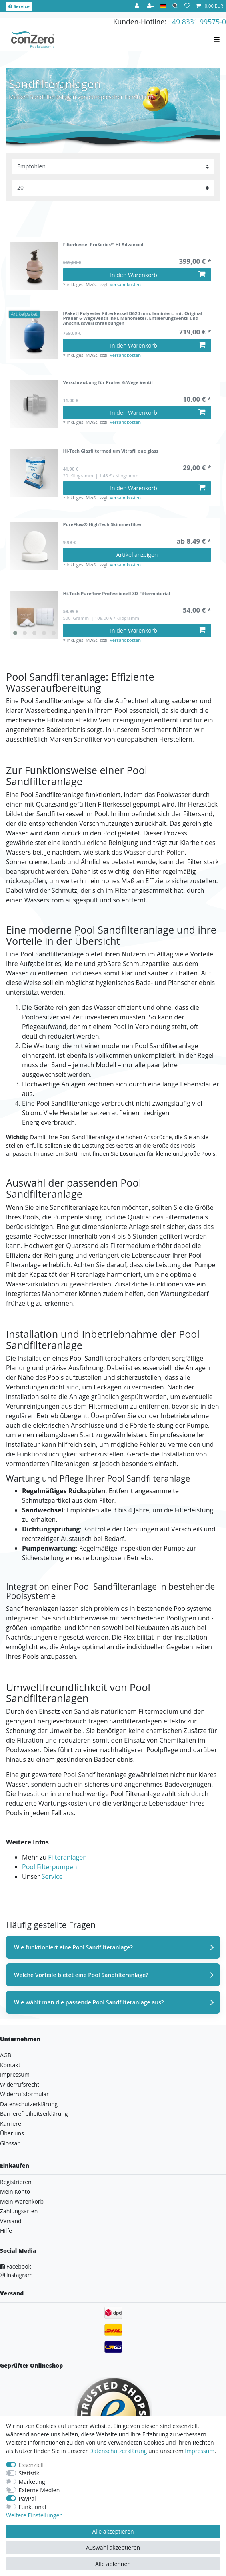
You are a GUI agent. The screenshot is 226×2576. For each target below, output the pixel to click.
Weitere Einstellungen (34, 2515)
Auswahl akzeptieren (113, 2547)
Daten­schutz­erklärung (118, 2451)
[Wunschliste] (187, 6)
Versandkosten (125, 284)
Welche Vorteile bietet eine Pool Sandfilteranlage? (81, 1974)
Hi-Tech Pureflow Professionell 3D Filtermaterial (116, 593)
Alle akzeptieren (113, 2531)
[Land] (163, 6)
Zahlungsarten (19, 2211)
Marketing (32, 2481)
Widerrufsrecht (19, 2084)
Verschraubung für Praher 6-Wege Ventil (108, 382)
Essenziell (31, 2465)
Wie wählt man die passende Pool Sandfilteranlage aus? (89, 2002)
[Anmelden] (137, 6)
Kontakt (10, 2065)
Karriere (10, 2123)
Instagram (16, 2275)
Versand (11, 2221)
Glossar (10, 2143)
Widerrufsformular (24, 2094)
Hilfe (6, 2230)
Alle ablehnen (113, 2564)
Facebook (15, 2266)
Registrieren (16, 2182)
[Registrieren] (151, 6)
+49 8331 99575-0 (197, 21)
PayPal (27, 2498)
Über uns (12, 2133)
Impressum (15, 2074)
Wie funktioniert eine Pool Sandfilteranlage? (73, 1947)
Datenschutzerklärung (29, 2104)
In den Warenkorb (157, 275)
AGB (5, 2055)
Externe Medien (39, 2490)
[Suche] (175, 6)
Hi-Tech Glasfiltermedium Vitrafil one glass (110, 451)
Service (19, 6)
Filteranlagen (67, 1857)
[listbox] (34, 615)
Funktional (32, 2507)
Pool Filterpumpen (49, 1866)
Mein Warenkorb (22, 2201)
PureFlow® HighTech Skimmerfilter (102, 524)
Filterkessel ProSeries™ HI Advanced (103, 244)
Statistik (29, 2473)
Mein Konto (15, 2191)
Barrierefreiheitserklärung (34, 2113)
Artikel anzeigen (137, 554)
